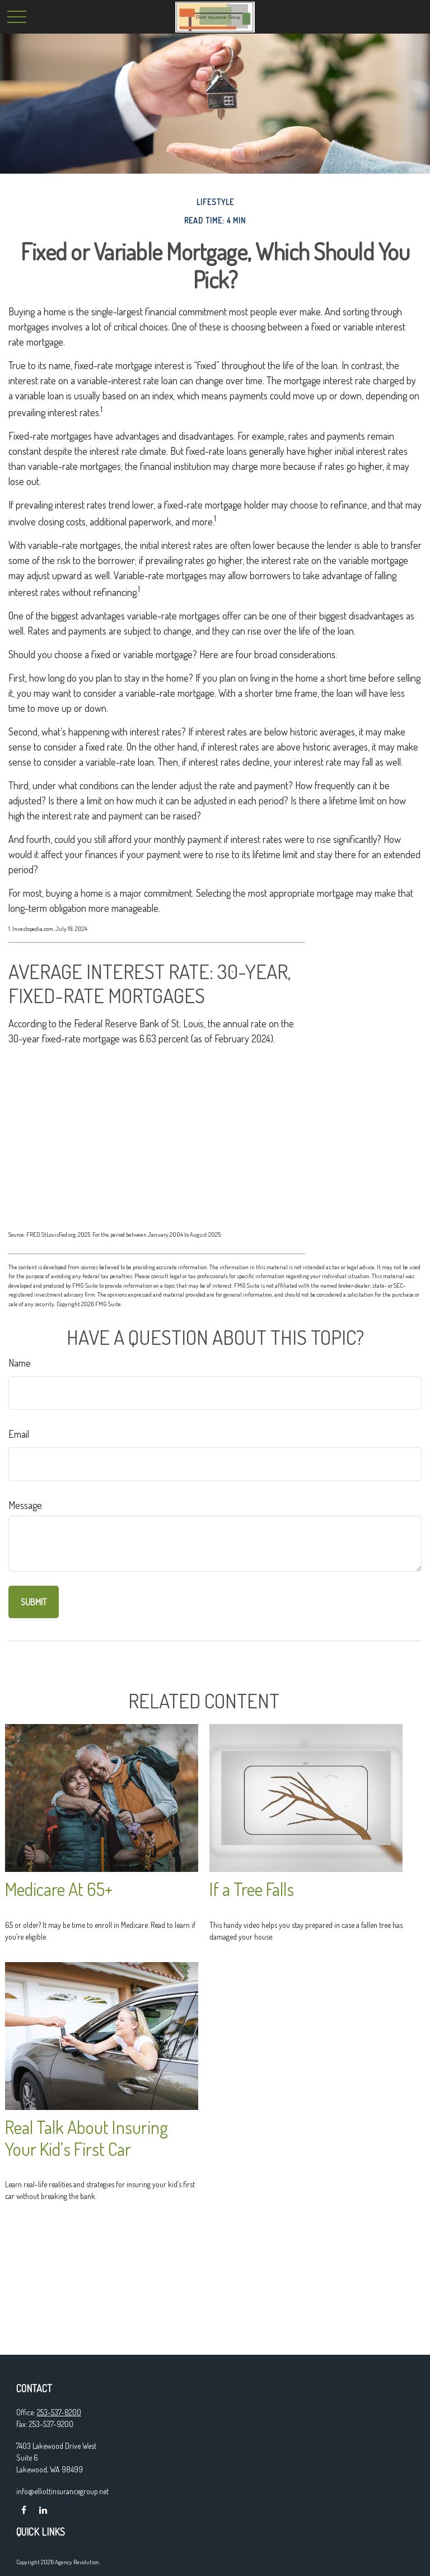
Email (18, 1434)
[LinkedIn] (42, 2510)
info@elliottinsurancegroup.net (62, 2491)
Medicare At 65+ (59, 1889)
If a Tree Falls (251, 1889)
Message (25, 1505)
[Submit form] (33, 1602)
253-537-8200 (59, 2412)
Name (19, 1363)
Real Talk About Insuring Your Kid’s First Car (86, 2138)
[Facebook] (23, 2510)
